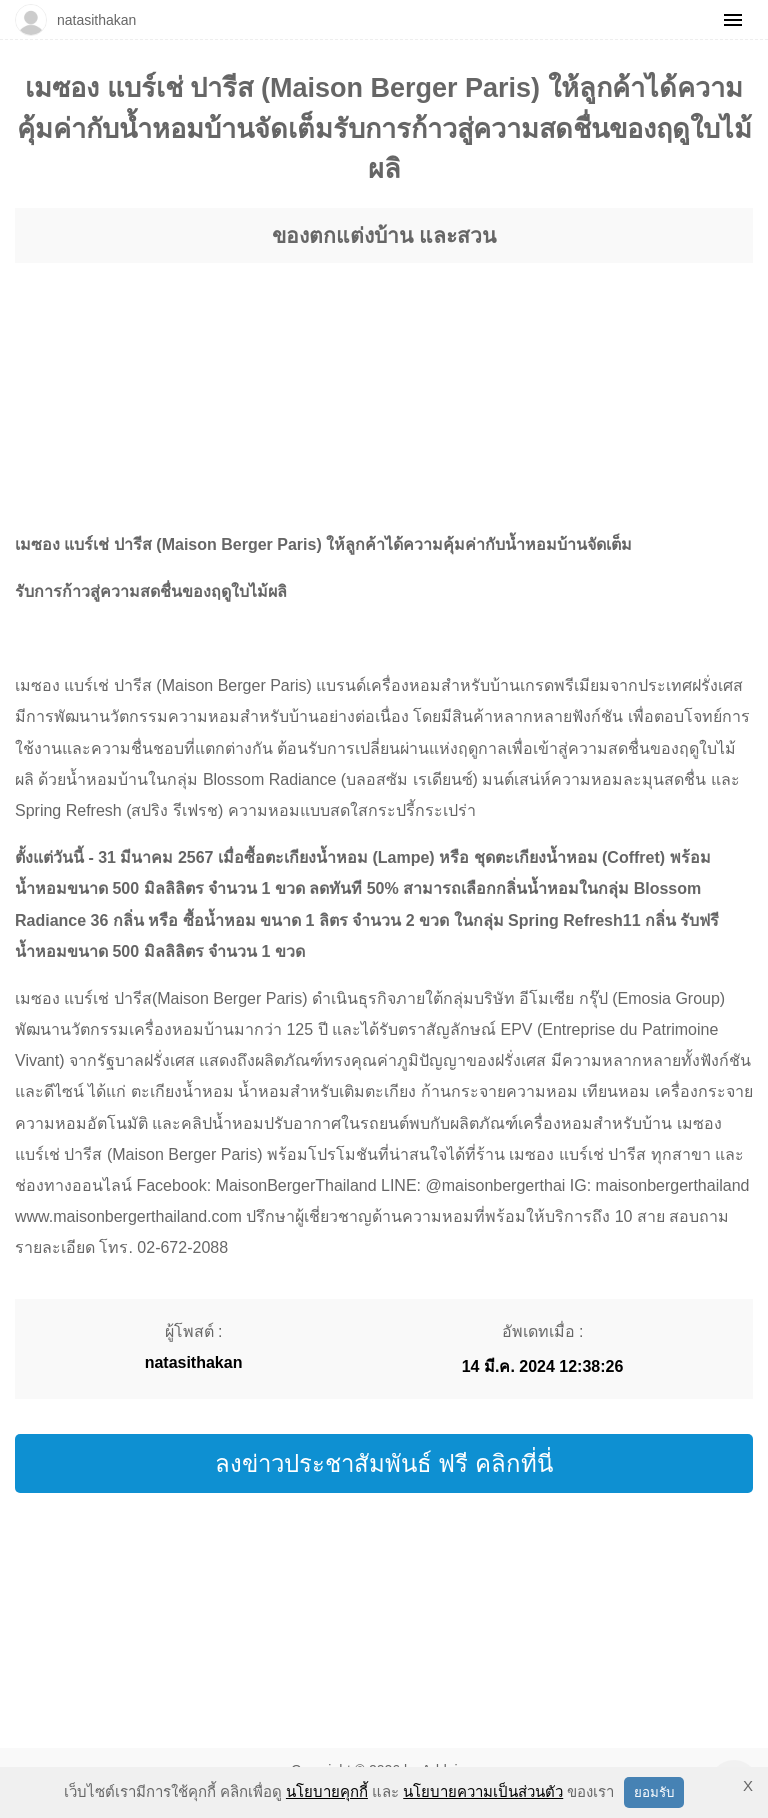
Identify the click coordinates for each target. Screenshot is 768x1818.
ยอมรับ (654, 1792)
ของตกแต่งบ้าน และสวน (384, 235)
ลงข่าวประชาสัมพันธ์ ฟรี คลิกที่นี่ (384, 1463)
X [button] (748, 1785)
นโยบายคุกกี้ (327, 1791)
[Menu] (733, 20)
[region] (384, 378)
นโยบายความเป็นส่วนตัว (483, 1791)
